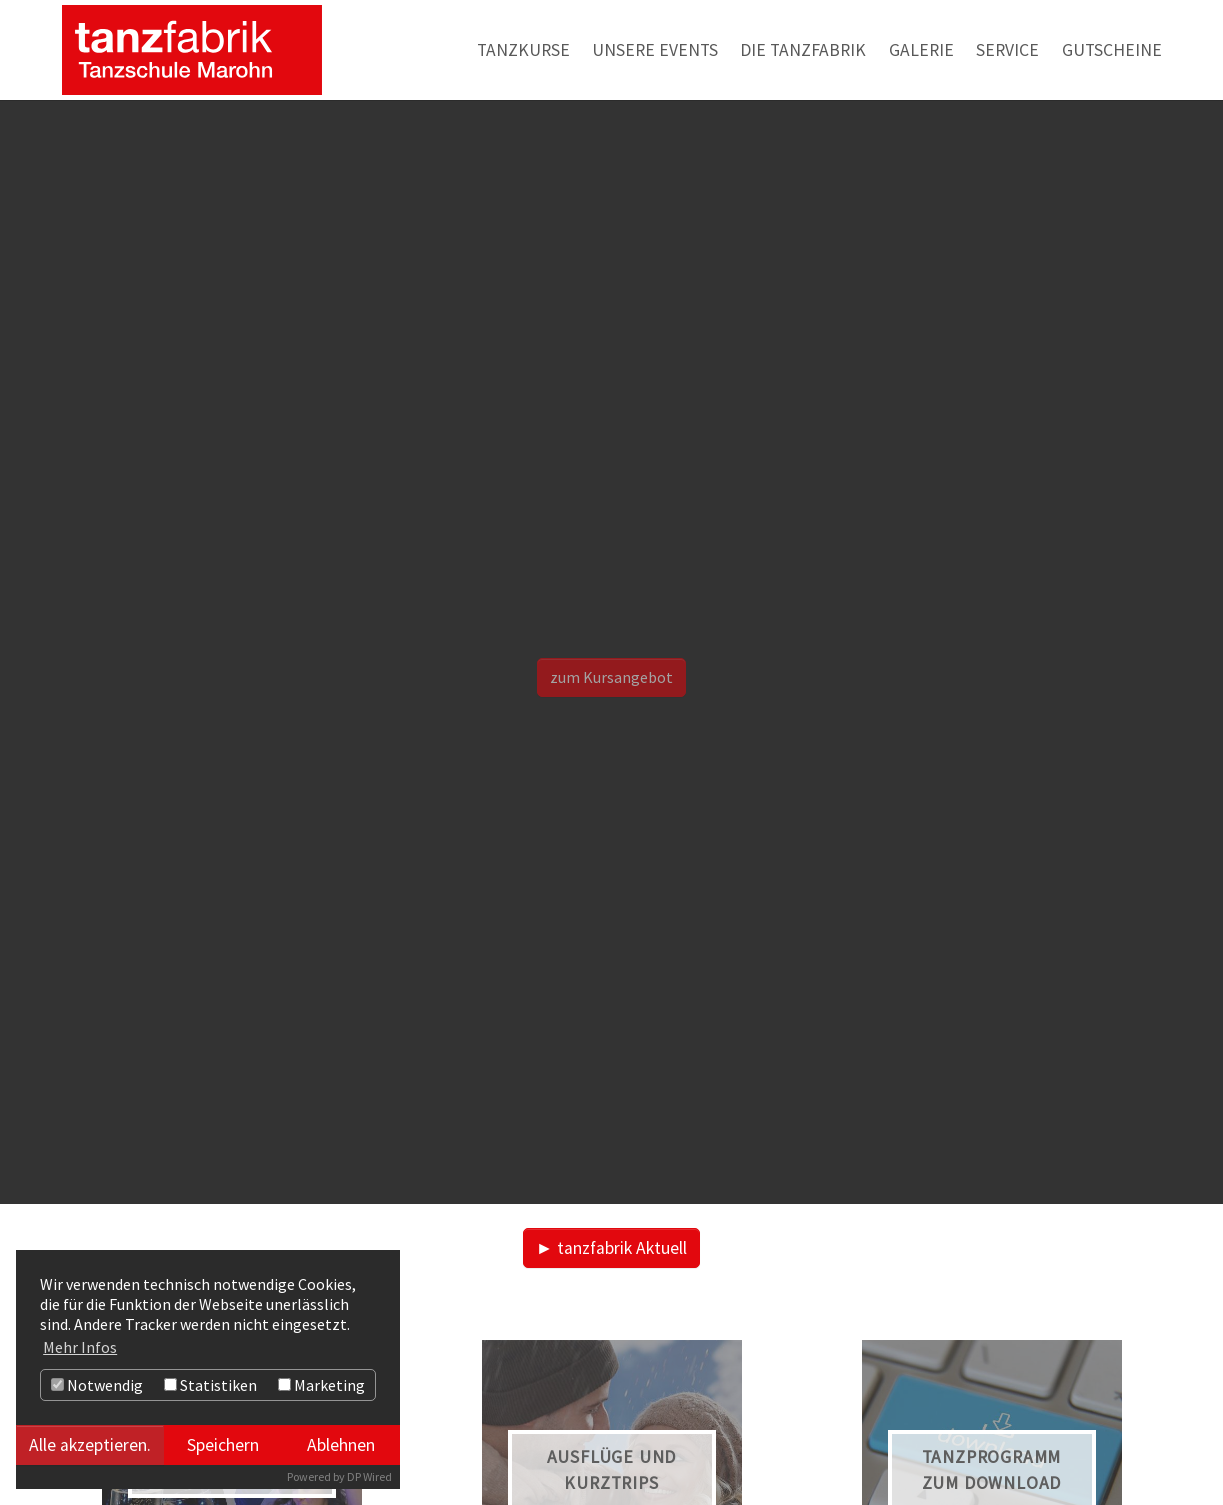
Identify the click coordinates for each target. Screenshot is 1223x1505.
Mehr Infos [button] (80, 1347)
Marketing (321, 1385)
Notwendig (97, 1385)
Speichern (223, 1445)
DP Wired (369, 1476)
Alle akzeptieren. (90, 1445)
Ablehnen (341, 1445)
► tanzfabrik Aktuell (611, 1248)
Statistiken (210, 1385)
